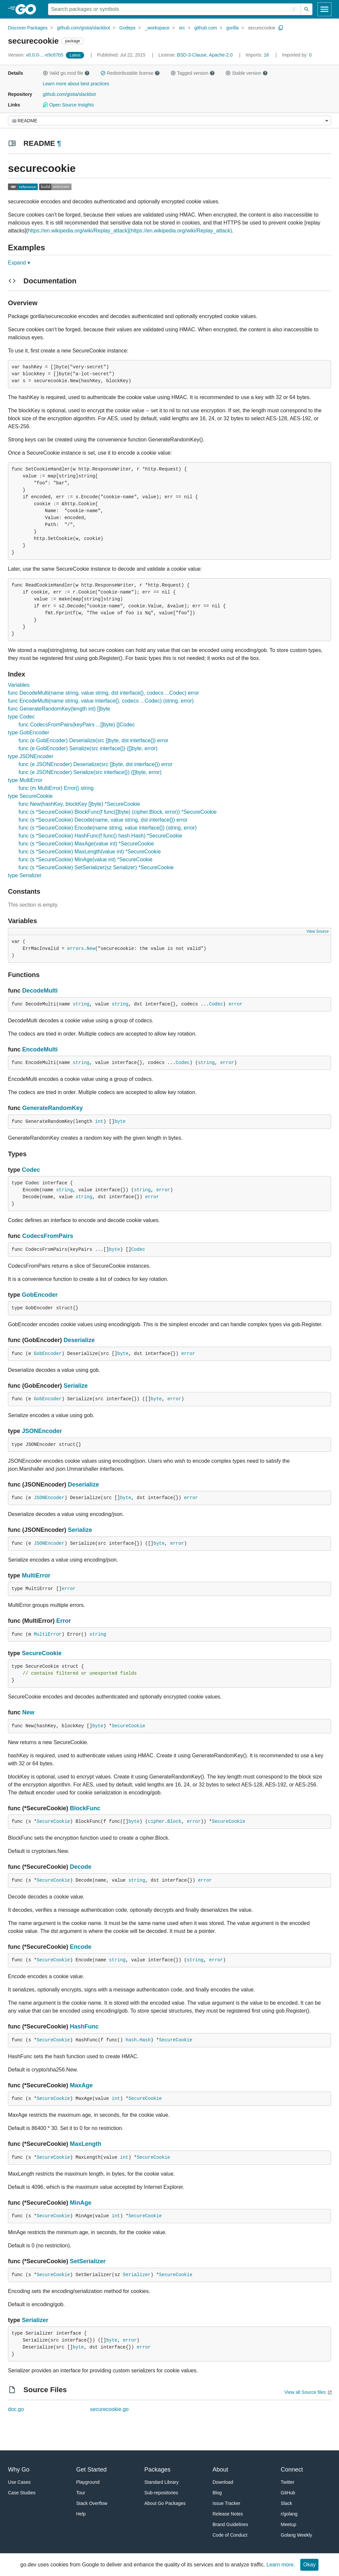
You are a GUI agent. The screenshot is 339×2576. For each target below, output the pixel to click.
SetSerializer (88, 2261)
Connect (292, 2469)
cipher (156, 1821)
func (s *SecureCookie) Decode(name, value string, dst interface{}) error (103, 820)
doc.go (16, 2409)
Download (223, 2482)
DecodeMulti (40, 990)
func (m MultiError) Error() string (56, 788)
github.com (205, 27)
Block (174, 1821)
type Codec (21, 716)
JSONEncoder (42, 1431)
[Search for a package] (174, 9)
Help (81, 2513)
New (91, 948)
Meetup (288, 2524)
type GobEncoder (28, 732)
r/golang (289, 2513)
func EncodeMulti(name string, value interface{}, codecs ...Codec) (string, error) (101, 701)
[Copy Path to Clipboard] (281, 28)
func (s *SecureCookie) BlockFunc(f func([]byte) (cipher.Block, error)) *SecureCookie (118, 812)
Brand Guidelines (230, 2524)
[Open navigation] (324, 9)
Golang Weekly (296, 2535)
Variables (19, 685)
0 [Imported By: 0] (297, 55)
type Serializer (24, 875)
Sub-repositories (161, 2492)
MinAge (80, 2202)
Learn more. (280, 2564)
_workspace (157, 27)
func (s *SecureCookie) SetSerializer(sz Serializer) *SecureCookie (96, 867)
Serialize (76, 1385)
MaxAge (81, 2085)
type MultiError (25, 780)
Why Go (18, 2469)
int (99, 1121)
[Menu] (169, 120)
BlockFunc (85, 1808)
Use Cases (19, 2482)
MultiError (36, 1575)
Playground (88, 2482)
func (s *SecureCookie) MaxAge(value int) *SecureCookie (86, 843)
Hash (145, 2040)
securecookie (261, 27)
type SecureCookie (30, 796)
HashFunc (84, 2026)
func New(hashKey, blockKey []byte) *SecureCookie (79, 804)
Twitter (287, 2482)
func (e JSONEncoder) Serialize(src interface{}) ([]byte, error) (90, 772)
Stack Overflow (91, 2503)
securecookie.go (109, 2409)
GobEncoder (40, 1294)
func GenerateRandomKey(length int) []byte (59, 709)
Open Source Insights (68, 104)
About (220, 2469)
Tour (80, 2492)
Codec (216, 1004)
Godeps (127, 27)
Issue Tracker (226, 2503)
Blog (217, 2492)
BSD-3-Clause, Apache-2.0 (205, 55)
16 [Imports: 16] (258, 55)
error (235, 1004)
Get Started (91, 2469)
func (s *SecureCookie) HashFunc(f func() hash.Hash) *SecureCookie (100, 835)
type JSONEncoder (30, 756)
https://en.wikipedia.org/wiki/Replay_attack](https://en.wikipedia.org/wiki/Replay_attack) (130, 230)
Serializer (137, 2274)
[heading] (28, 9)
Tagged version (192, 73)
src (182, 27)
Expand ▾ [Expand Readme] (19, 263)
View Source (318, 931)
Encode (80, 1946)
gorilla (232, 27)
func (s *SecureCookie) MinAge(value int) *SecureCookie (86, 859)
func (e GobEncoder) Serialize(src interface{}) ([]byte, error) (88, 748)
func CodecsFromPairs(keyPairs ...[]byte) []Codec (77, 724)
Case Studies (21, 2492)
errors (75, 948)
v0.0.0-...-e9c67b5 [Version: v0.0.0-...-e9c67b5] (36, 55)
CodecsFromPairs (47, 1236)
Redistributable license (130, 73)
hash (131, 2040)
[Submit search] (307, 9)
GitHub (288, 2492)
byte (120, 1121)
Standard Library (161, 2482)
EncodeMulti (40, 1049)
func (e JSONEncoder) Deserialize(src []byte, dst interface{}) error (95, 764)
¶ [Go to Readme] (59, 143)
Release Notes (228, 2513)
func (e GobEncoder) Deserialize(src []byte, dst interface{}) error (94, 740)
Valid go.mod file (66, 73)
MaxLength (85, 2144)
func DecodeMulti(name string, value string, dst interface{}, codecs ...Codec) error (103, 693)
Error (63, 1620)
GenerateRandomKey (52, 1108)
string (81, 1004)
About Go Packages (165, 2503)
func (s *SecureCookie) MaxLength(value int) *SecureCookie (90, 851)
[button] (45, 73)
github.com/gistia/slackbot (83, 27)
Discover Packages (28, 27)
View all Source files (305, 2392)
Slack (286, 2503)
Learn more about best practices (76, 83)
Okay (309, 2564)
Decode (80, 1866)
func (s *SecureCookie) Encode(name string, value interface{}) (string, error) (108, 828)
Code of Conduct (230, 2535)
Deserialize (79, 1340)
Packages (157, 2469)
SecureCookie (42, 1653)
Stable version (246, 73)
